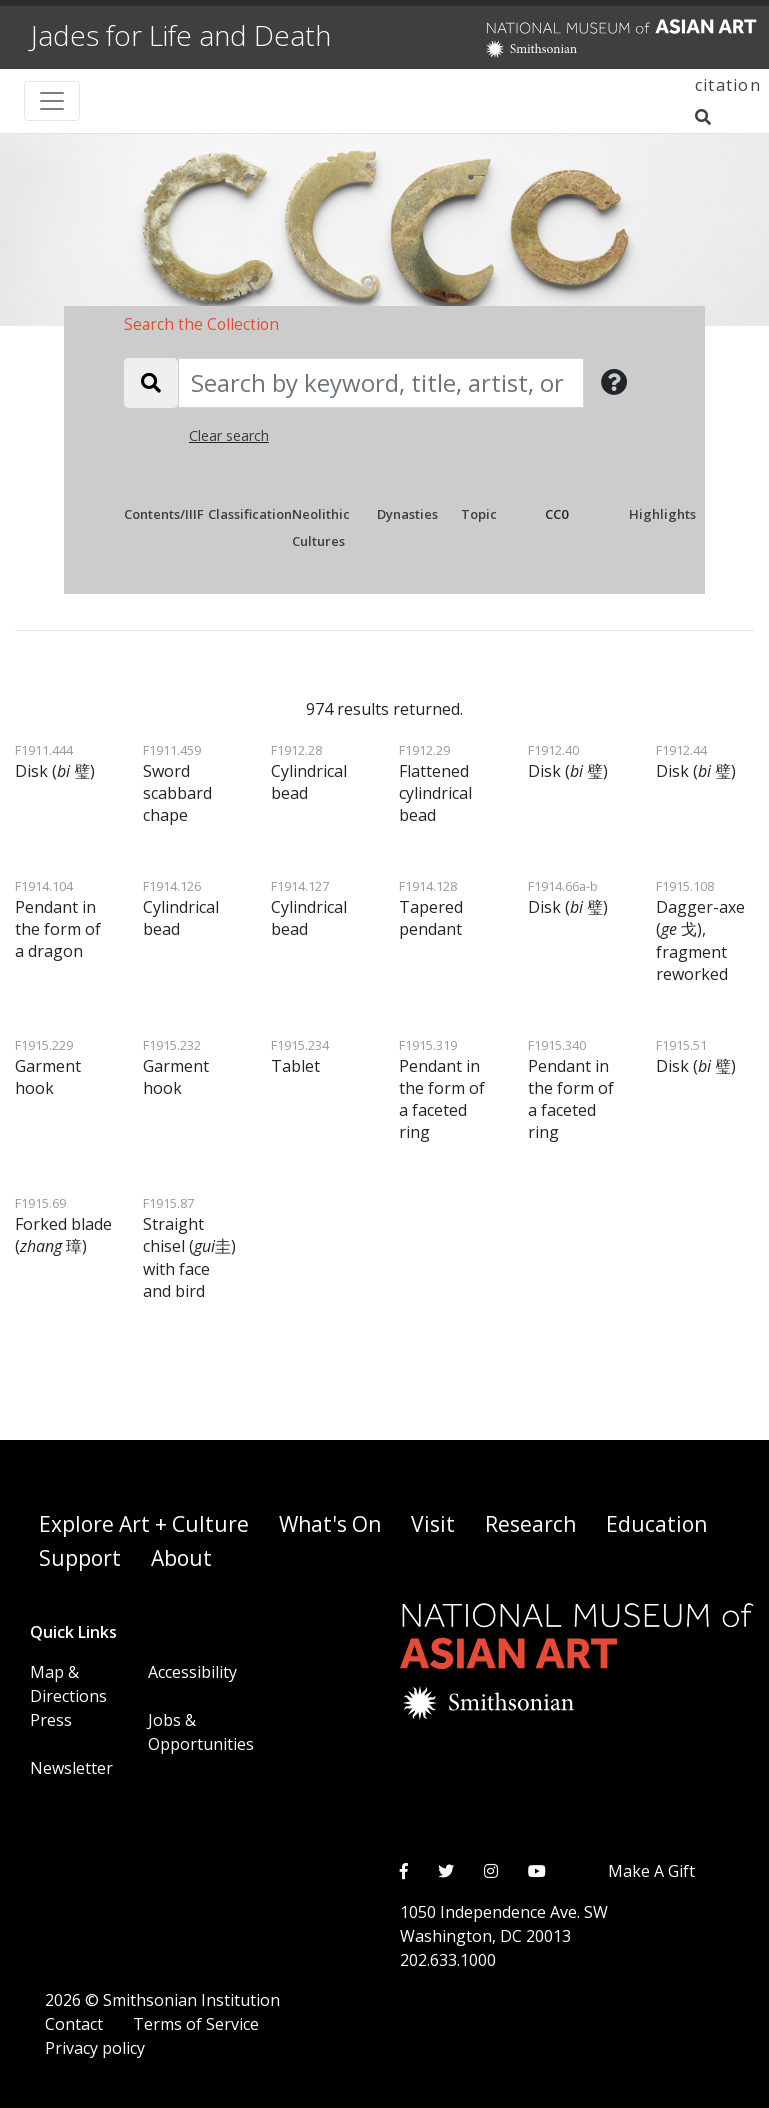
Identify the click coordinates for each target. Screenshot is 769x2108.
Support (80, 1558)
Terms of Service (196, 2024)
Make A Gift (651, 1871)
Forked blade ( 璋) (63, 1225)
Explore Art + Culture (144, 1524)
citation (728, 85)
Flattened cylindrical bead (435, 783)
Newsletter (71, 1768)
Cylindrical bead (309, 772)
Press (51, 1720)
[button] (614, 383)
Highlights (662, 514)
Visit (433, 1524)
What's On (330, 1524)
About (181, 1558)
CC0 (556, 514)
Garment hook (48, 1067)
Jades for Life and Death (181, 35)
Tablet (300, 1056)
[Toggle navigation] (52, 101)
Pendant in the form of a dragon (58, 919)
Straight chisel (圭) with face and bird (189, 1248)
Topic (479, 514)
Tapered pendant (431, 908)
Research (530, 1524)
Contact (74, 2024)
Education (656, 1524)
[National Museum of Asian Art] (577, 39)
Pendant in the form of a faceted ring (442, 1089)
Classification (250, 514)
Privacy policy (95, 2048)
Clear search (229, 435)
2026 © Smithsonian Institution (162, 2000)
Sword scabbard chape (177, 783)
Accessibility (192, 1672)
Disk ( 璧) (55, 761)
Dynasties (407, 514)
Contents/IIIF (164, 514)
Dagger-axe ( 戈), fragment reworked (700, 931)
